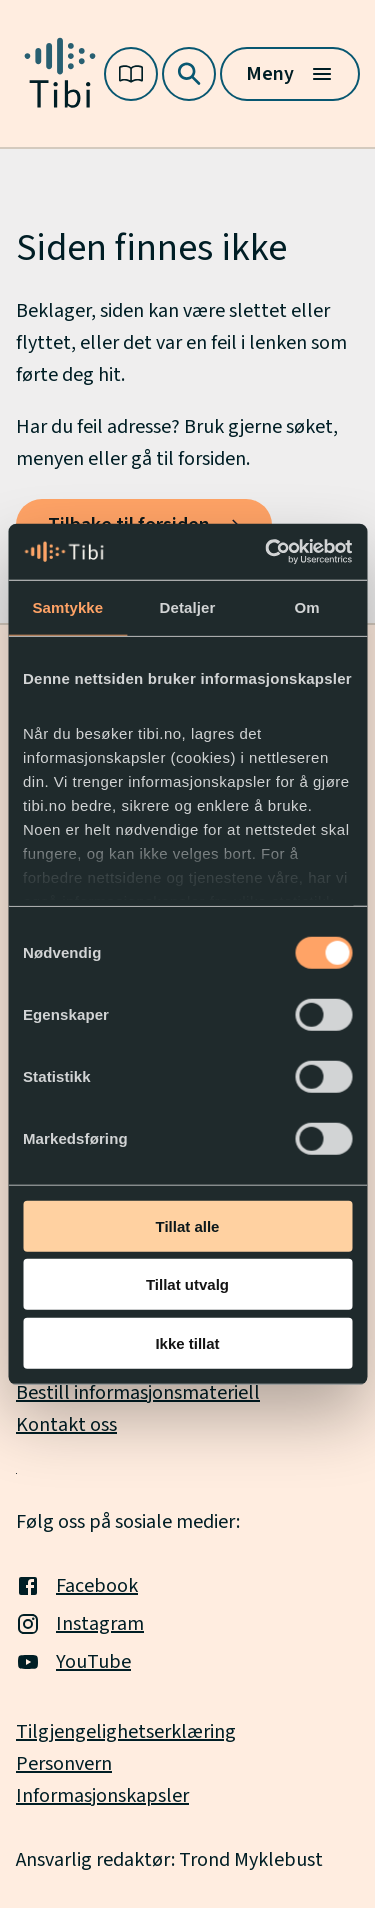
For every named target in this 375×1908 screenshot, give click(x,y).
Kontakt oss (66, 1425)
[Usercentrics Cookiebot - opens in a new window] (267, 552)
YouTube (73, 1662)
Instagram (80, 1624)
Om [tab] (307, 606)
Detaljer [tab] (188, 606)
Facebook (77, 1586)
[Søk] (189, 74)
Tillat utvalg (187, 1284)
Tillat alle (188, 1225)
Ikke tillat (187, 1342)
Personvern (64, 1764)
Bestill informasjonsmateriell (138, 1393)
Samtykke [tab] (67, 606)
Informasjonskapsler (102, 1796)
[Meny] (290, 74)
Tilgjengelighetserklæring (126, 1732)
